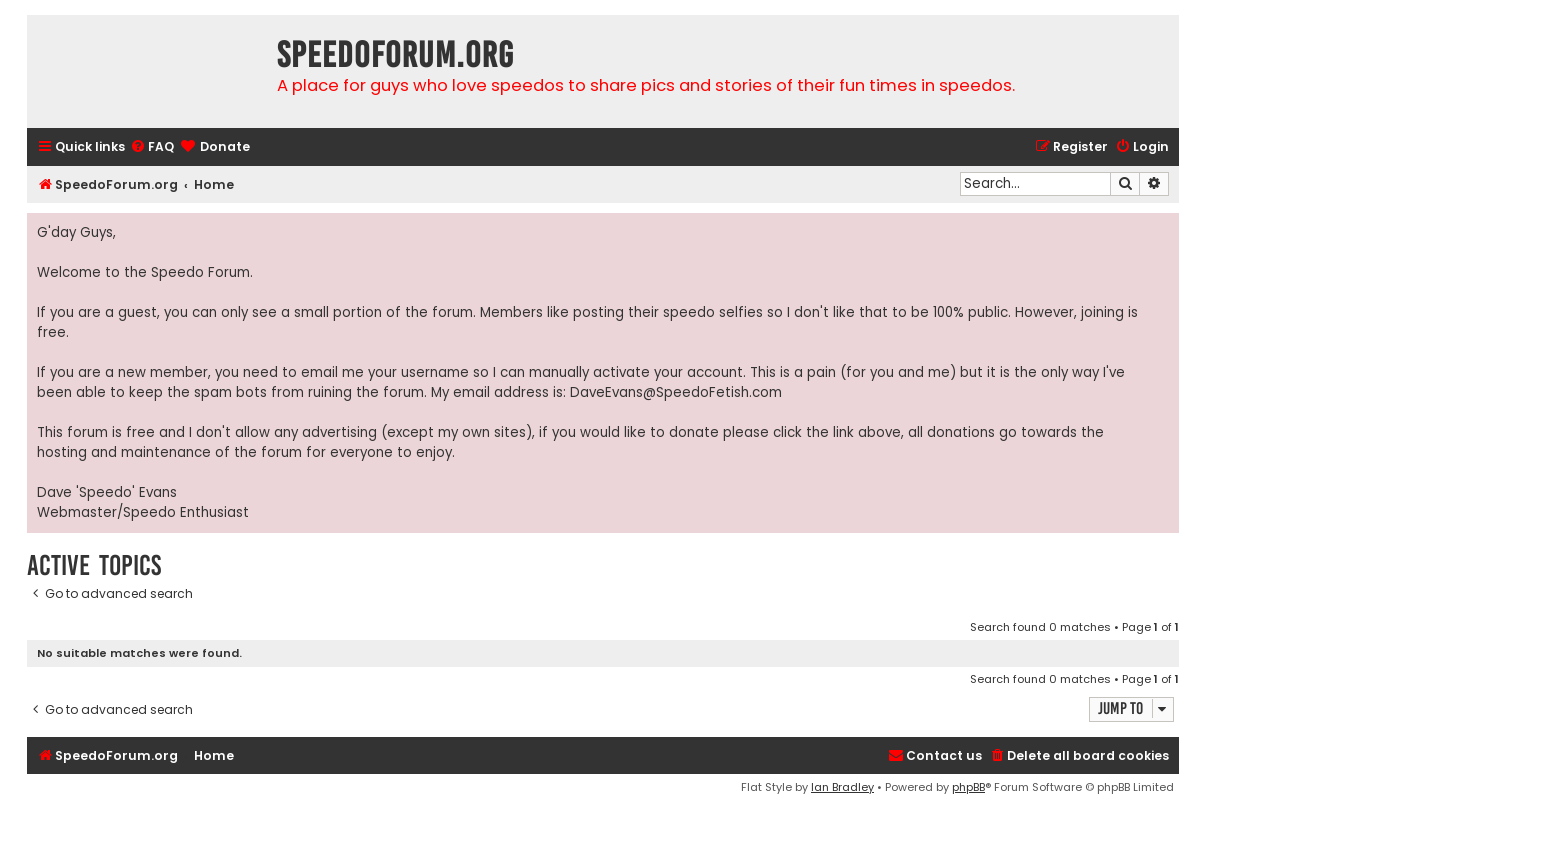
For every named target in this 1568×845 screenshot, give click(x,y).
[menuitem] (152, 147)
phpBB (968, 787)
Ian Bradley (842, 787)
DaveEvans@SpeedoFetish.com (676, 392)
